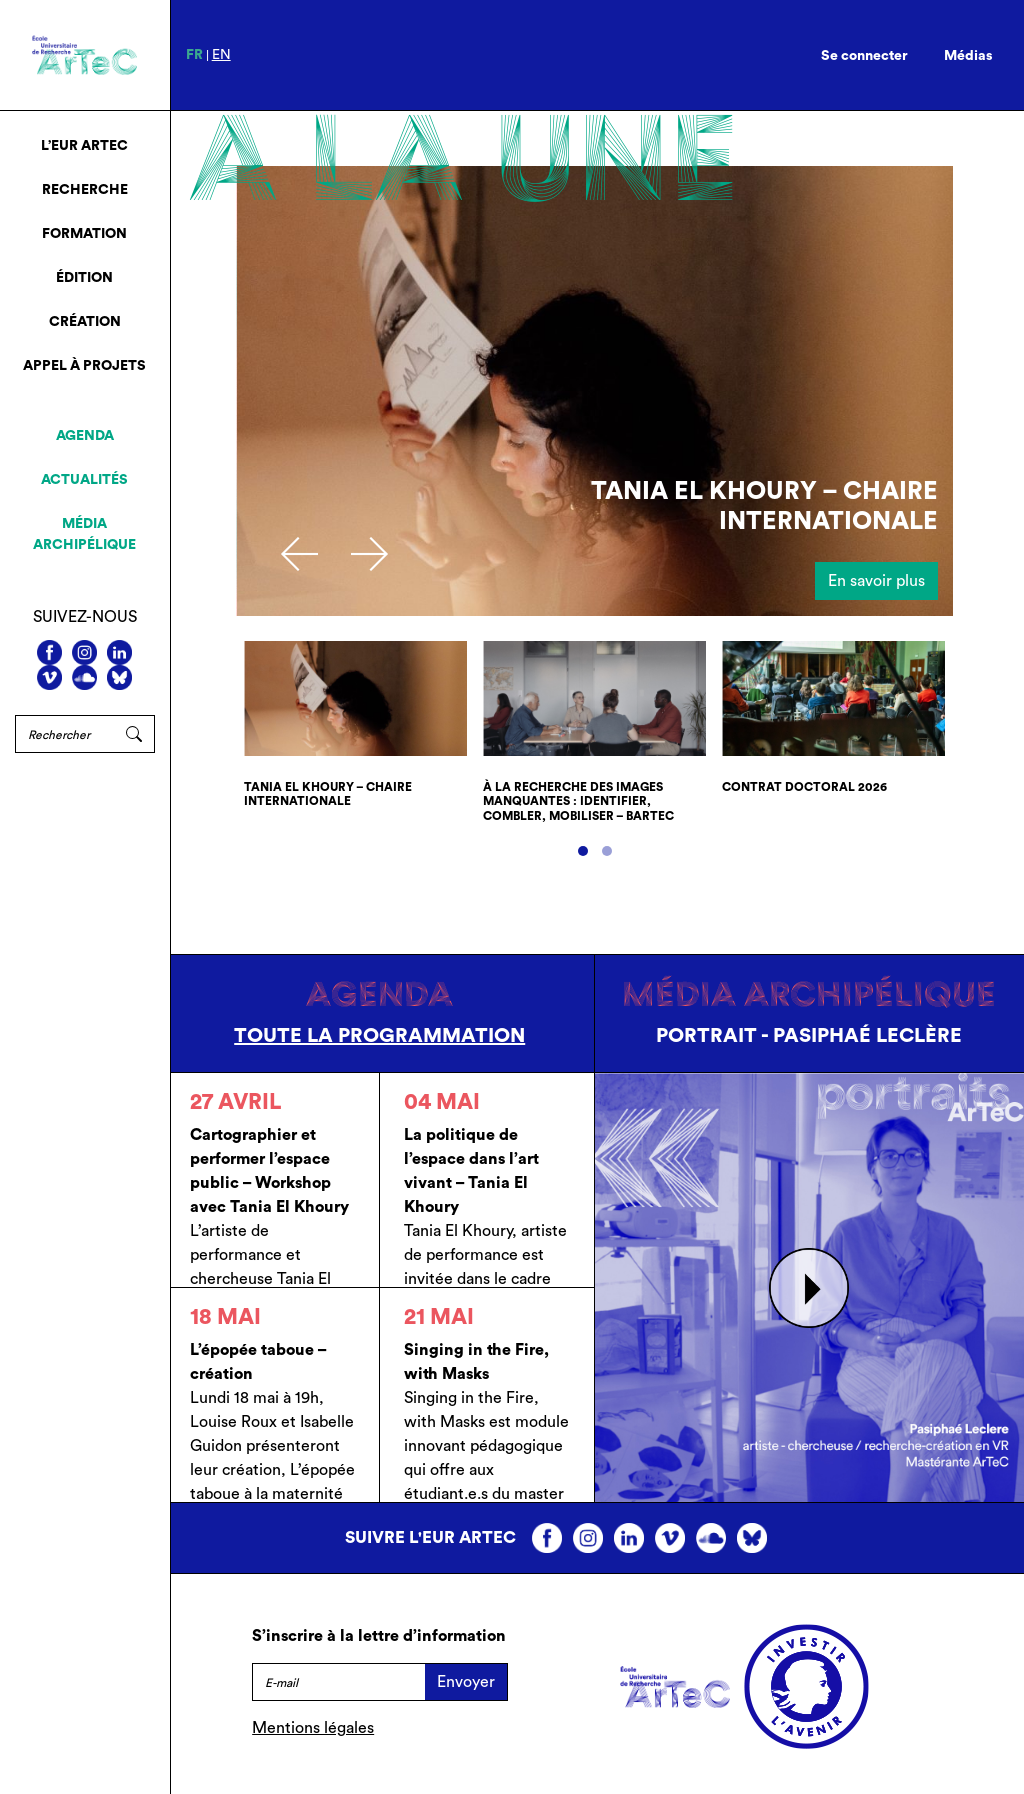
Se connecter (864, 56)
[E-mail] (338, 1682)
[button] (583, 851)
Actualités (84, 480)
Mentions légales (313, 1728)
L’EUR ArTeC (84, 146)
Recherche (85, 190)
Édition (84, 278)
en (221, 55)
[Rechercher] (64, 734)
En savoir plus (876, 581)
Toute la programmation (379, 1036)
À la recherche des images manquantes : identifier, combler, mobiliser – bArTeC (578, 801)
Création (85, 322)
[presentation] (299, 554)
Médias (968, 56)
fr (194, 55)
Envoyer (466, 1682)
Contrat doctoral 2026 (804, 787)
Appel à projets (84, 366)
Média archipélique (84, 534)
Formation (84, 234)
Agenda (85, 436)
